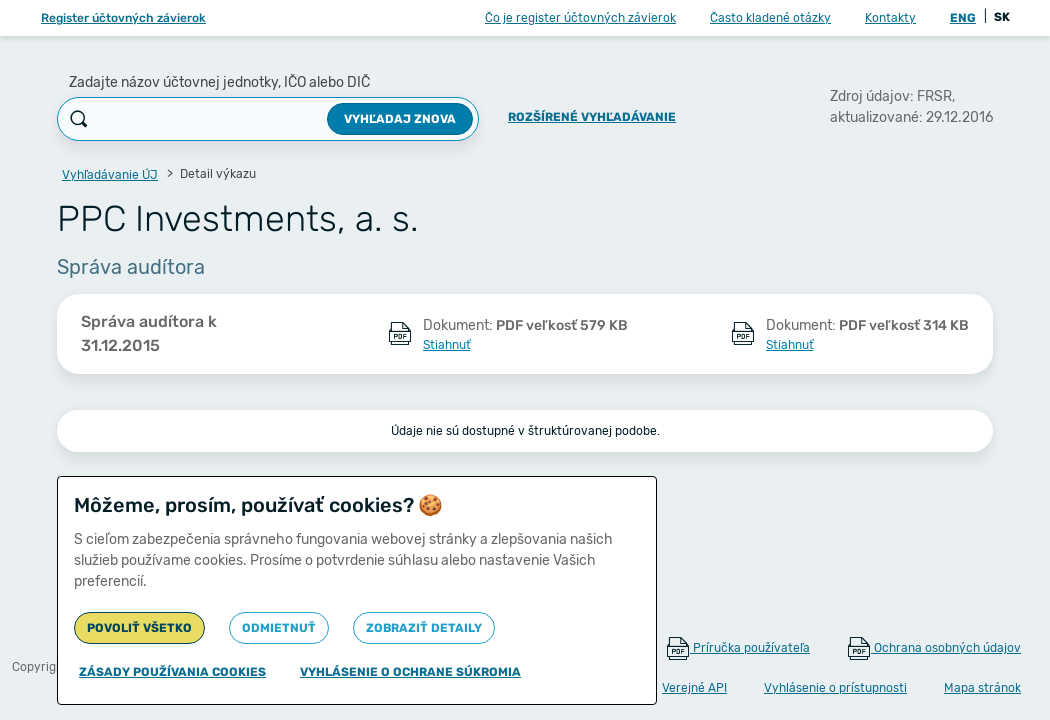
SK (1002, 17)
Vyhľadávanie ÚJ (110, 175)
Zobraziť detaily (424, 628)
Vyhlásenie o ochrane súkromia (410, 672)
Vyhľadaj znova (400, 119)
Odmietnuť (279, 628)
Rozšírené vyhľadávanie (592, 117)
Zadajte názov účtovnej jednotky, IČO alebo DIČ (219, 82)
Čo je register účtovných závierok (580, 18)
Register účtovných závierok (123, 18)
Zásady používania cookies (172, 672)
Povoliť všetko (139, 628)
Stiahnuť (446, 345)
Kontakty (890, 18)
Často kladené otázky (770, 18)
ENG (963, 18)
